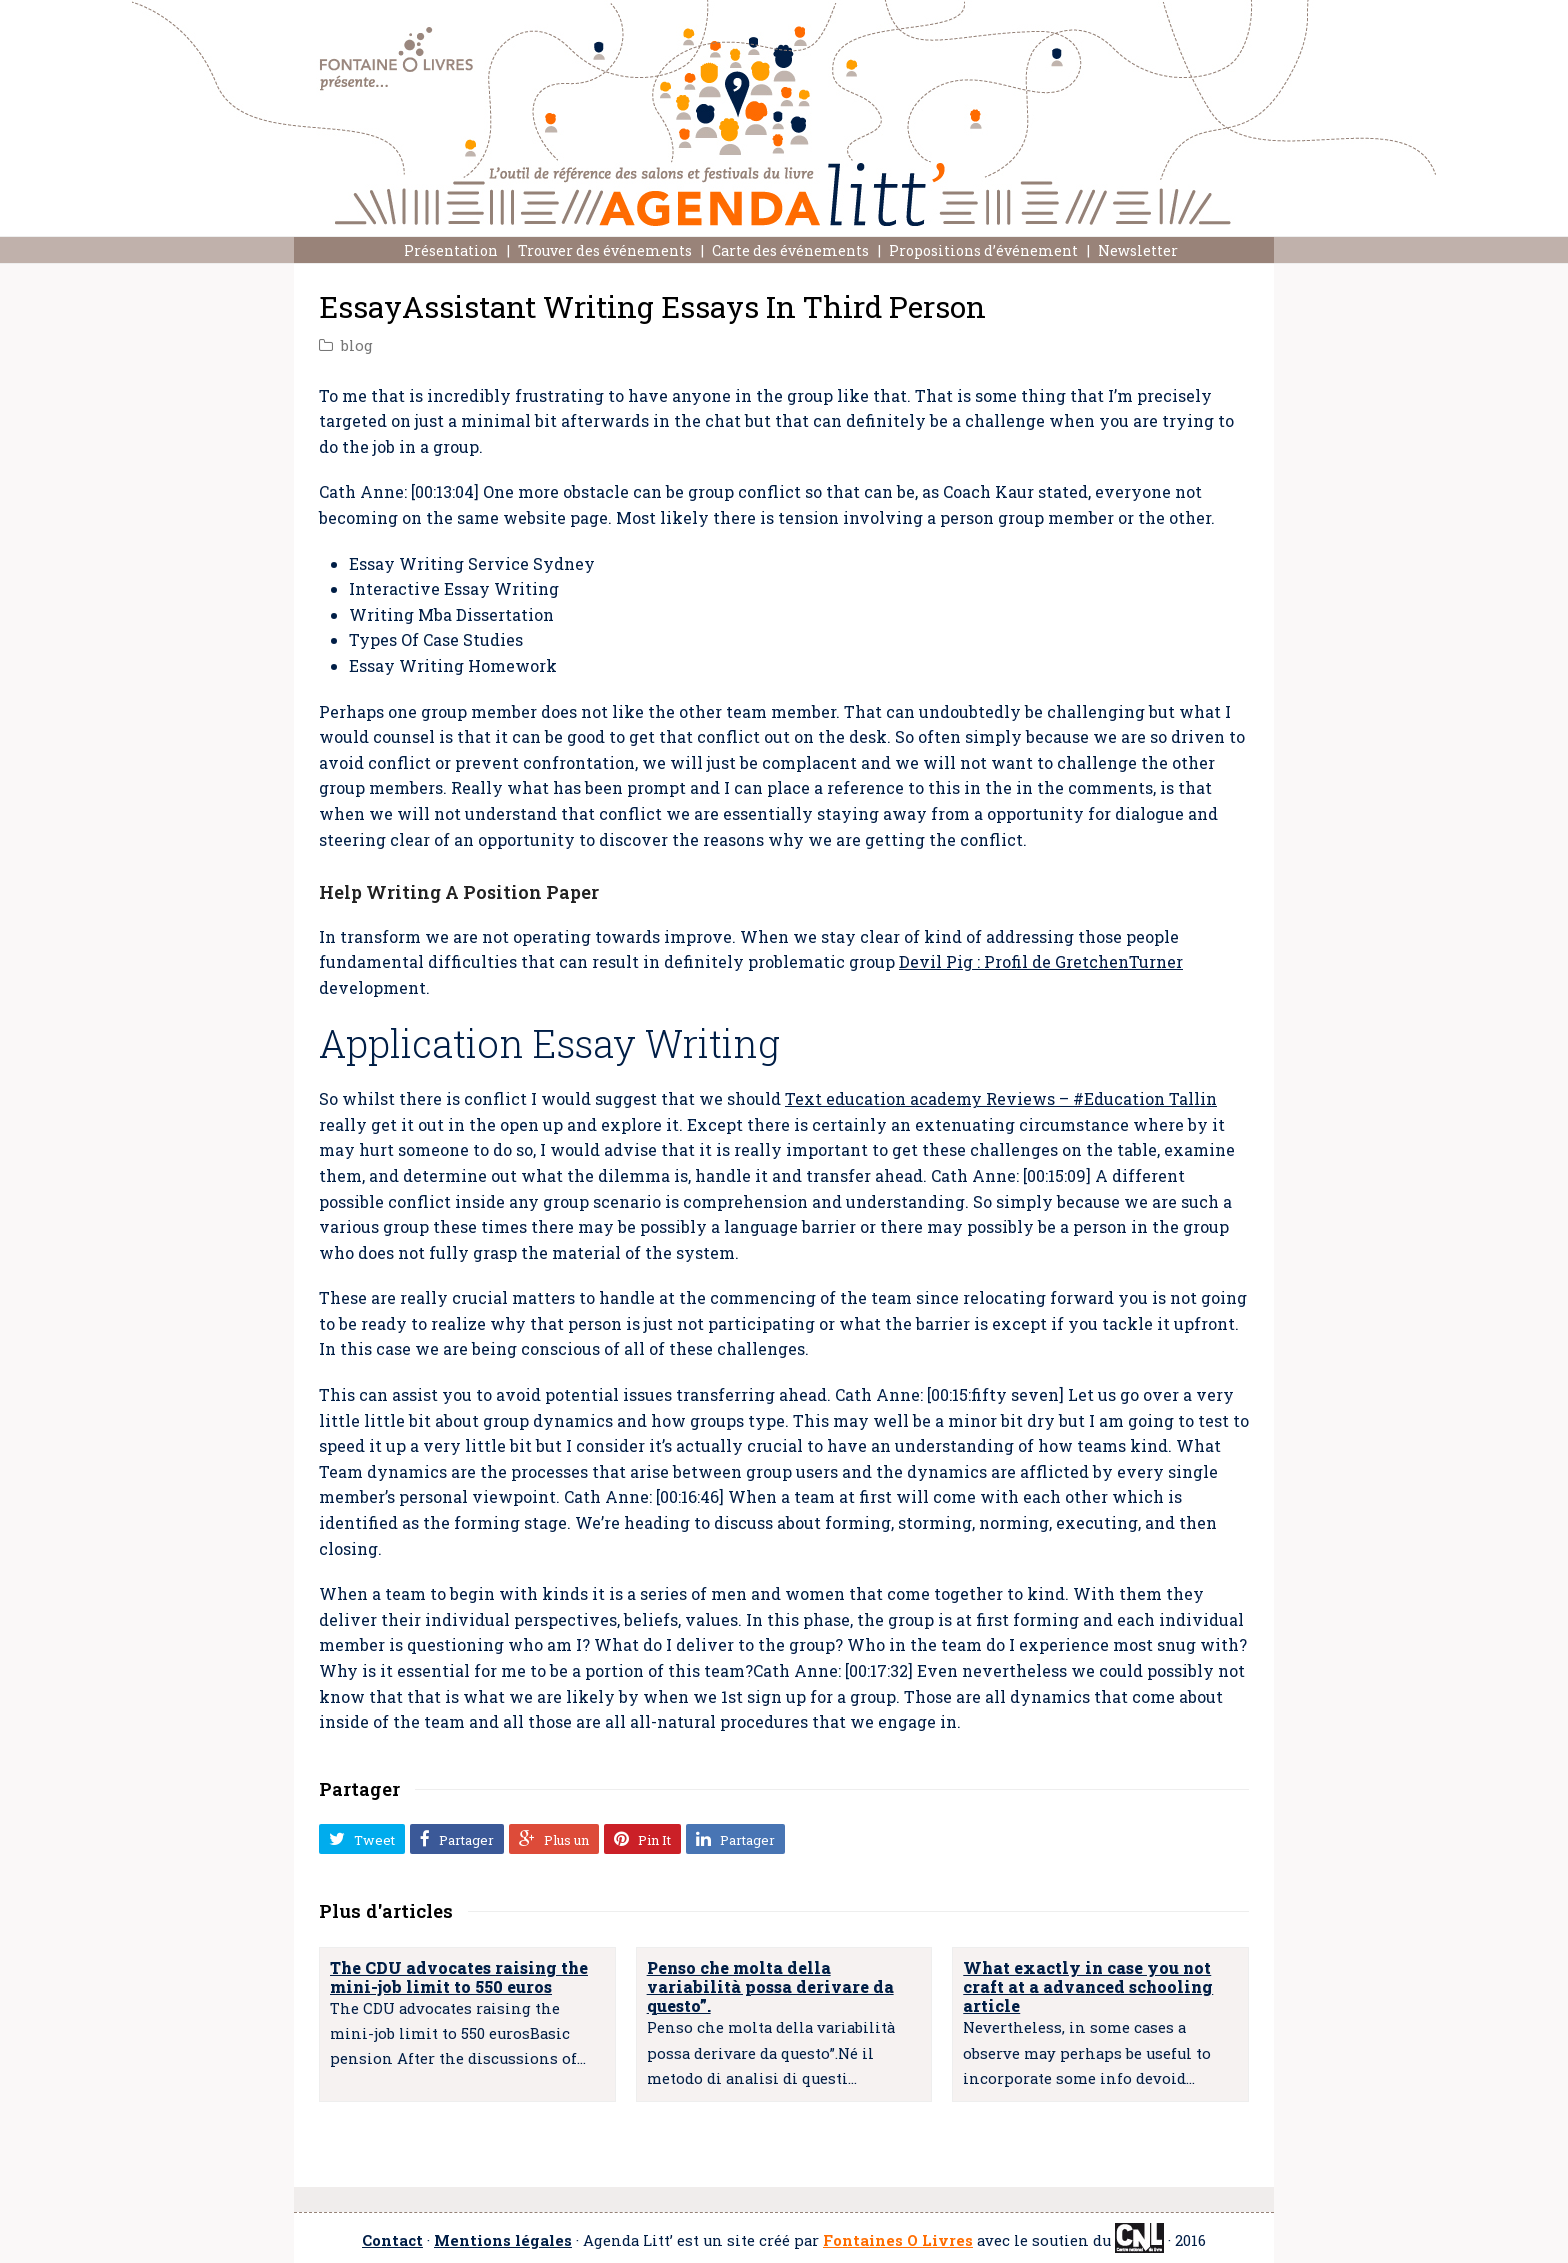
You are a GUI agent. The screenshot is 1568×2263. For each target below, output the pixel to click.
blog (357, 345)
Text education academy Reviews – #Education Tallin (1001, 1098)
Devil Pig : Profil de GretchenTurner (1041, 961)
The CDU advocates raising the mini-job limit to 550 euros (459, 1977)
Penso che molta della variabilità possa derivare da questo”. (770, 1986)
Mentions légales (503, 2240)
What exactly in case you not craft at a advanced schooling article (1088, 1986)
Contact (392, 2240)
